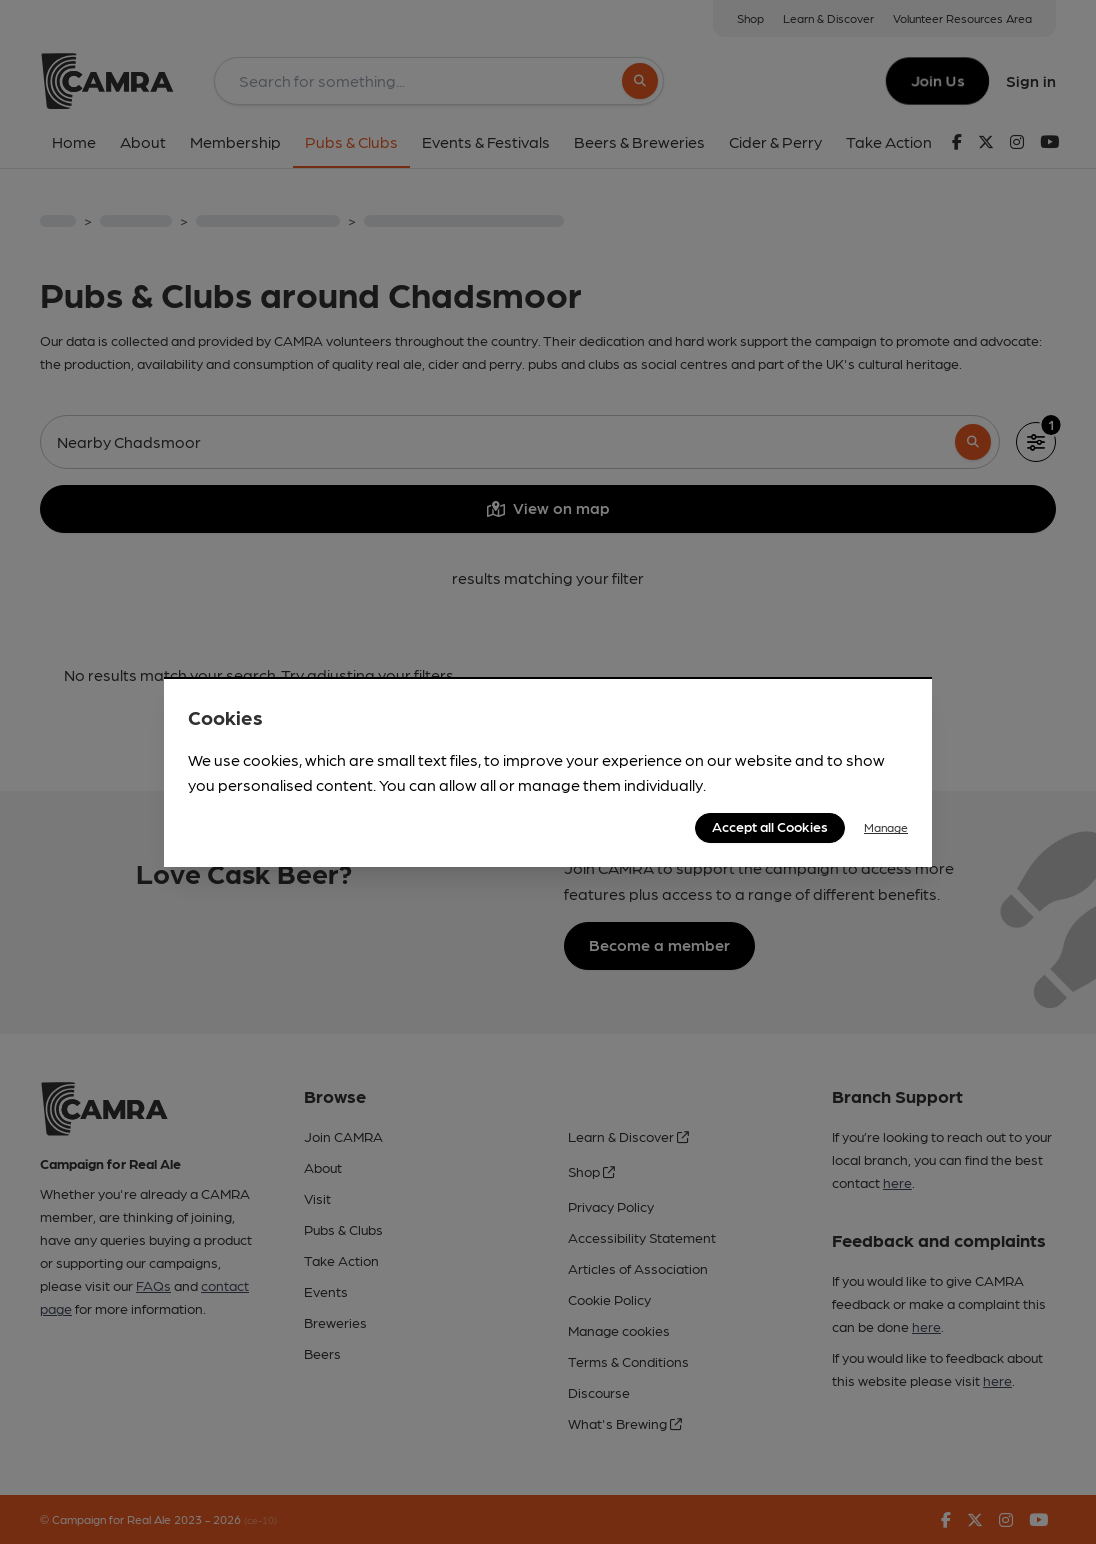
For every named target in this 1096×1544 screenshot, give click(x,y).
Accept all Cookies (770, 826)
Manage (886, 827)
